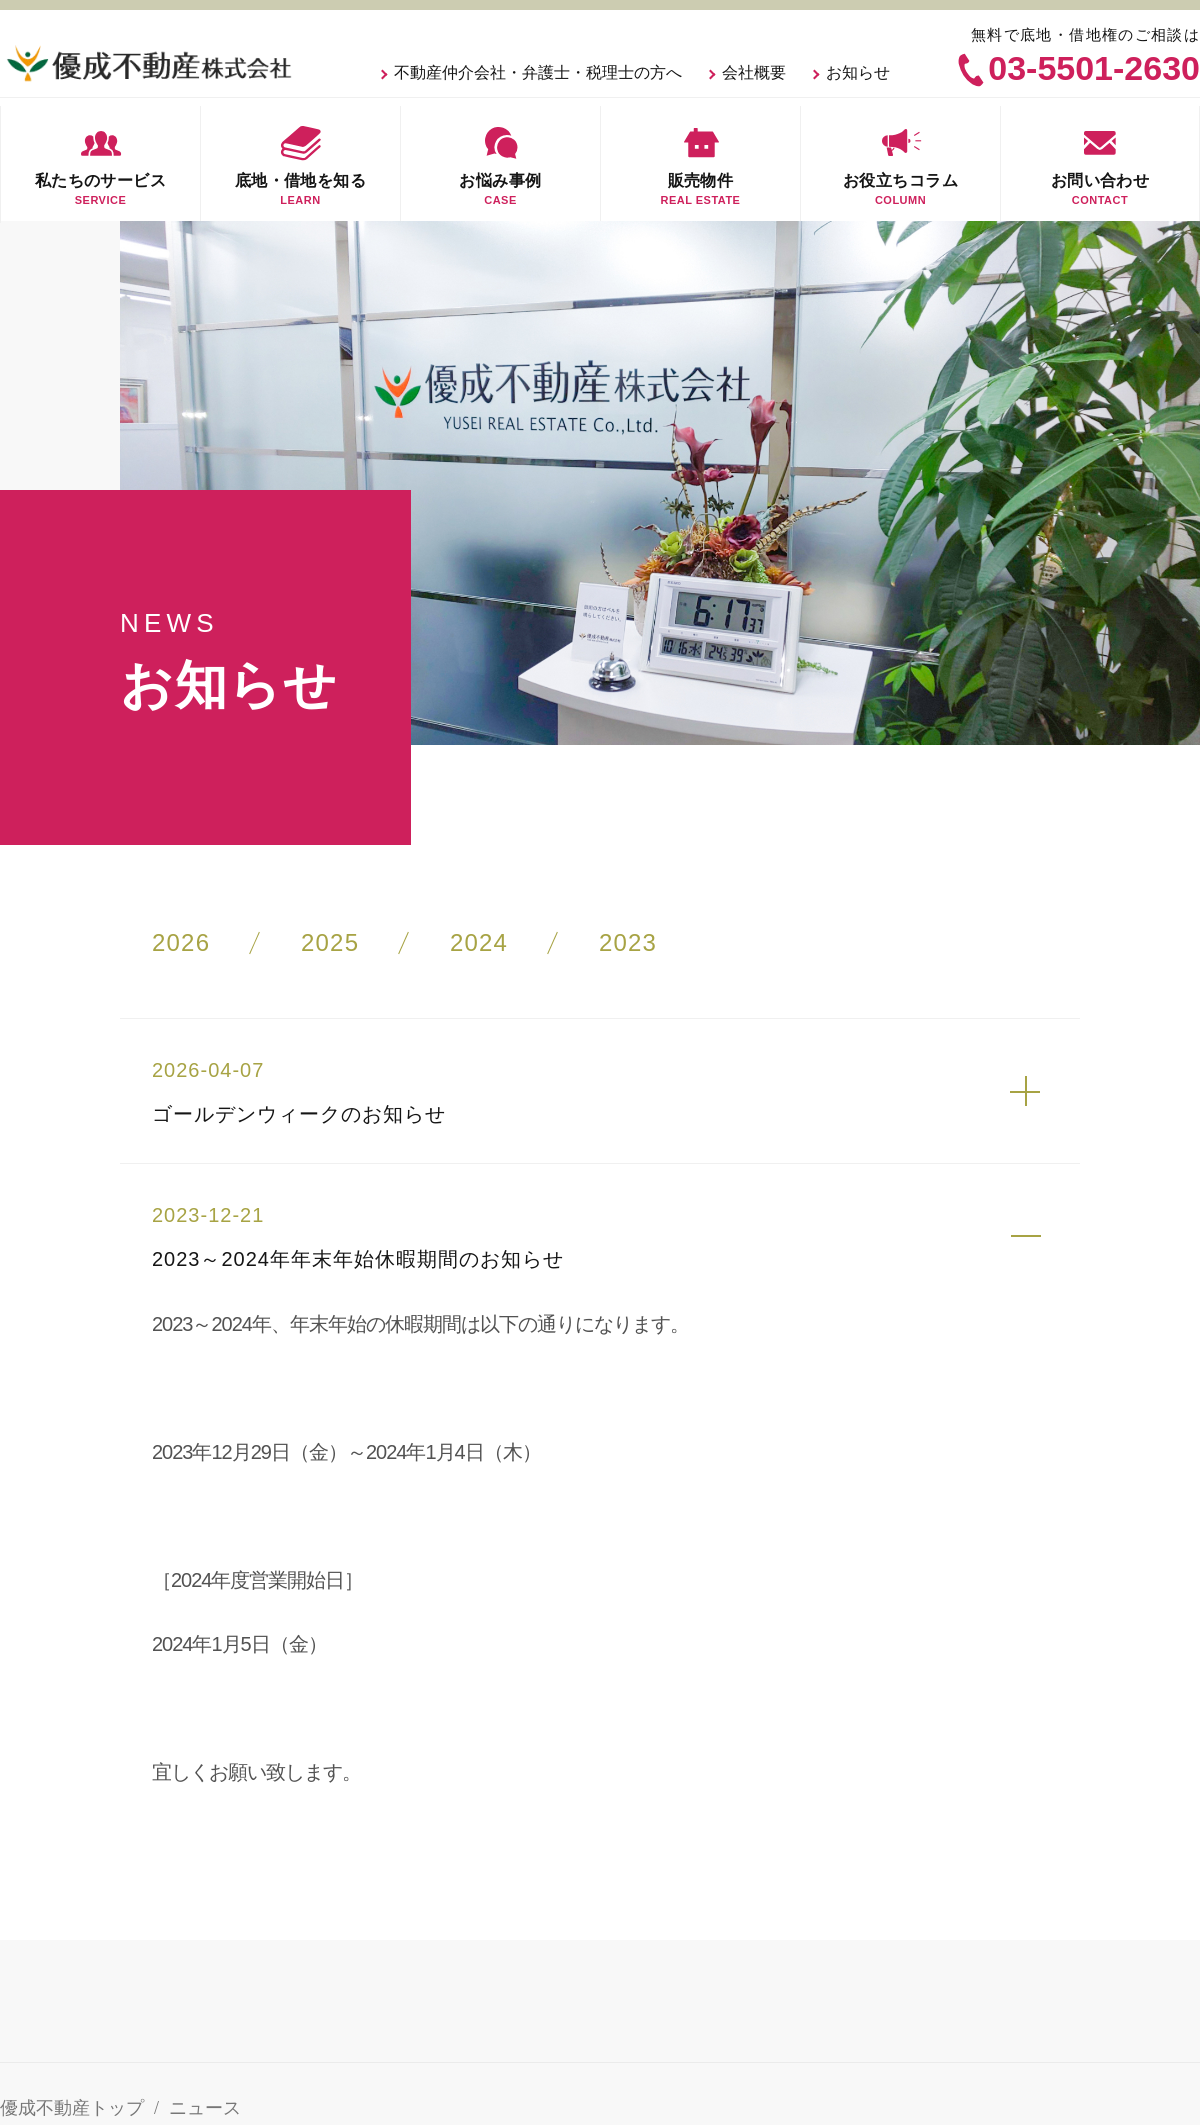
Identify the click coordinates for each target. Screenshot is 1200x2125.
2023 (628, 942)
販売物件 (700, 163)
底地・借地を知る (300, 163)
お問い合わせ (1100, 163)
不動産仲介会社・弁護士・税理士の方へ (538, 72)
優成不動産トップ (72, 2108)
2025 (330, 942)
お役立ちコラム (900, 163)
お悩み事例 (500, 163)
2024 (479, 942)
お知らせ (858, 72)
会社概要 (754, 72)
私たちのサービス (100, 163)
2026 (181, 942)
